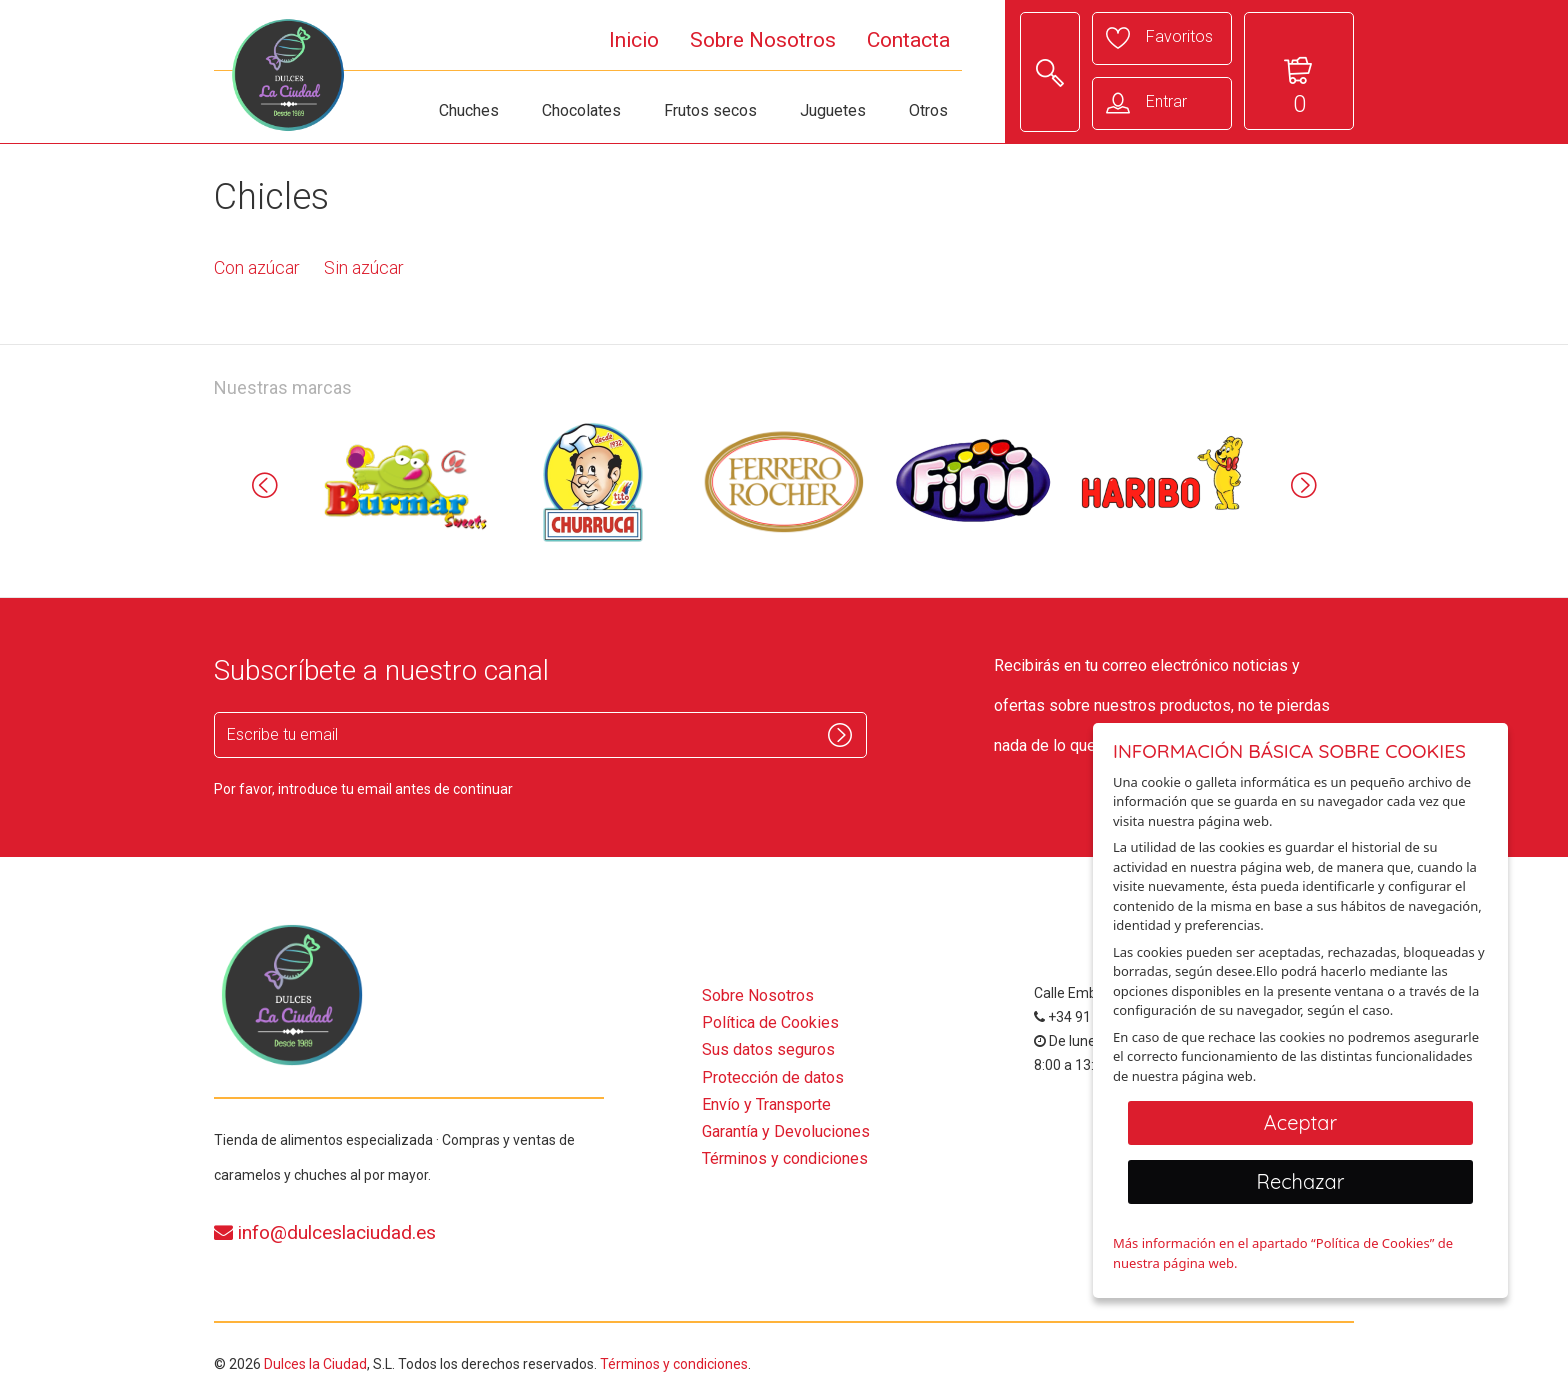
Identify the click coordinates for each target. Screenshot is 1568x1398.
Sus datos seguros (768, 1049)
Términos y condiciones (785, 1158)
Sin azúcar (364, 267)
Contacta (908, 40)
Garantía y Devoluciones (786, 1131)
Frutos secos (710, 110)
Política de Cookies (770, 1022)
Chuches (469, 110)
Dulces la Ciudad (315, 1364)
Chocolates (581, 110)
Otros (928, 110)
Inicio (634, 40)
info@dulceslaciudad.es (325, 1232)
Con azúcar (257, 267)
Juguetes (833, 110)
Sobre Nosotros (763, 40)
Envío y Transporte (766, 1104)
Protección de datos (773, 1077)
